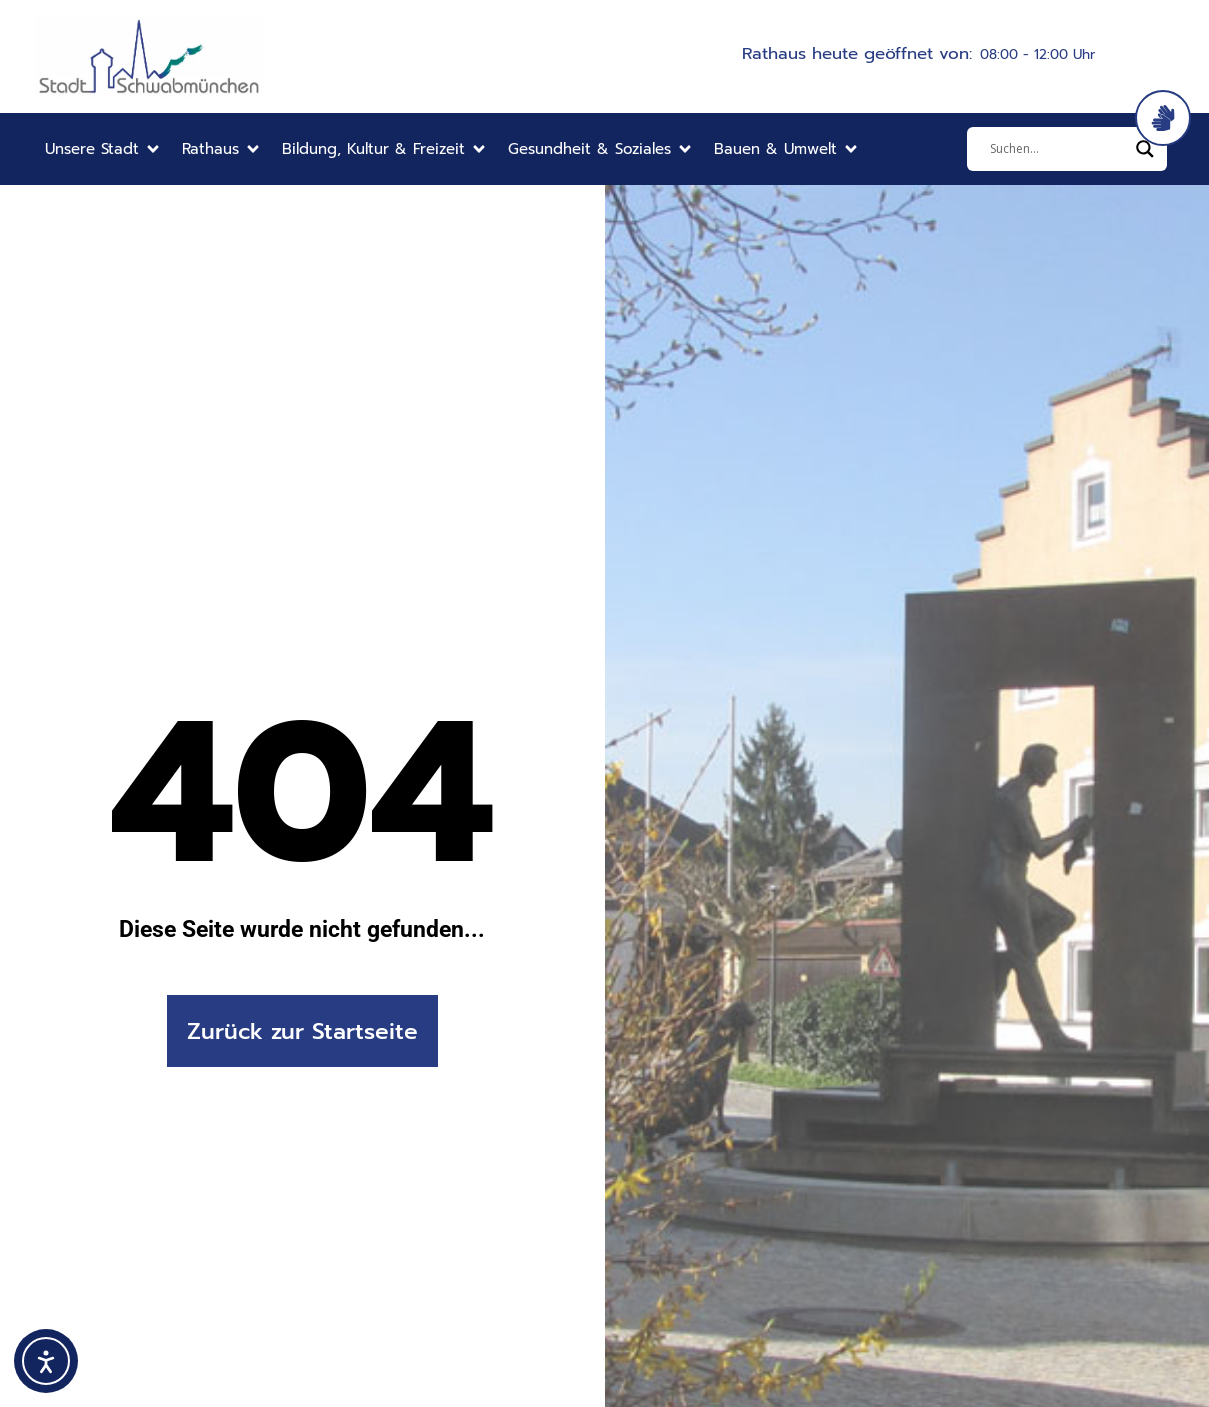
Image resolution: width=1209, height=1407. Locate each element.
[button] (103, 149)
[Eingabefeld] (1058, 149)
